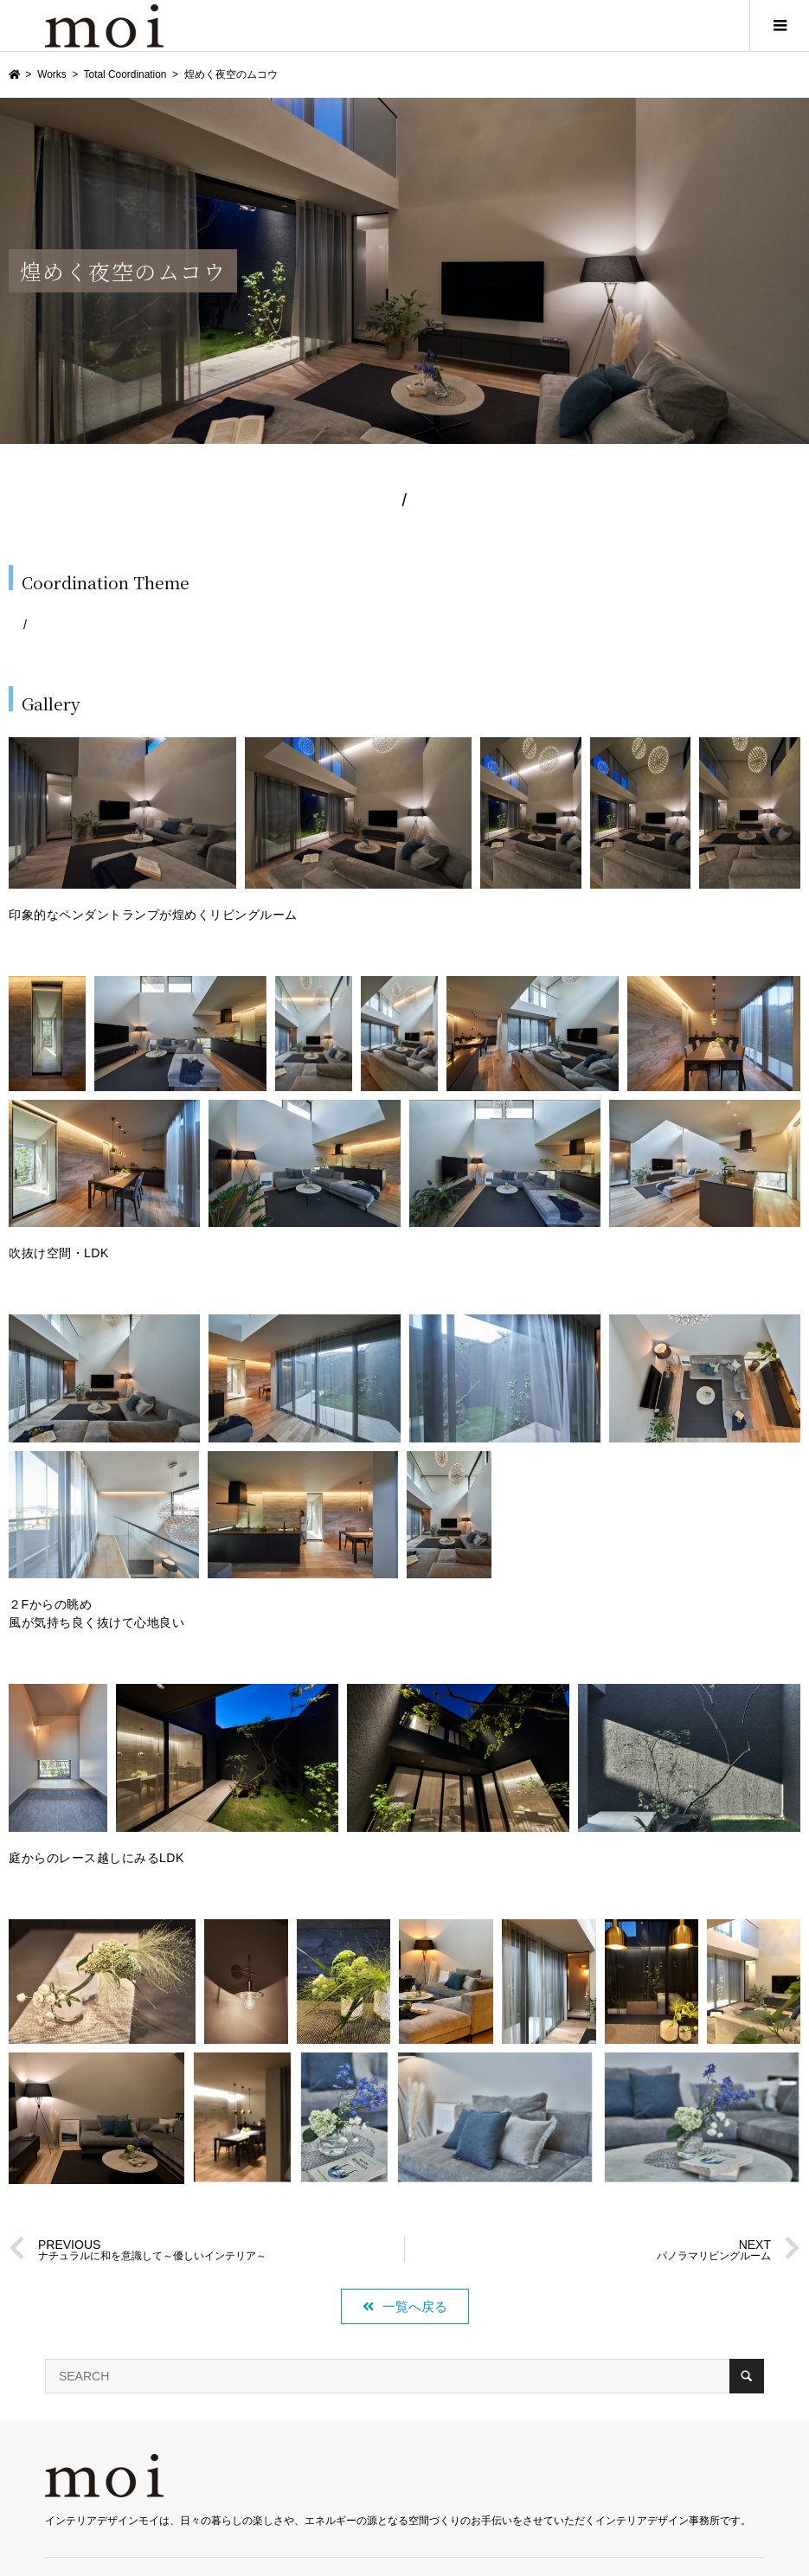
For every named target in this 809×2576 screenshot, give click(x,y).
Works (51, 74)
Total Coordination (125, 74)
